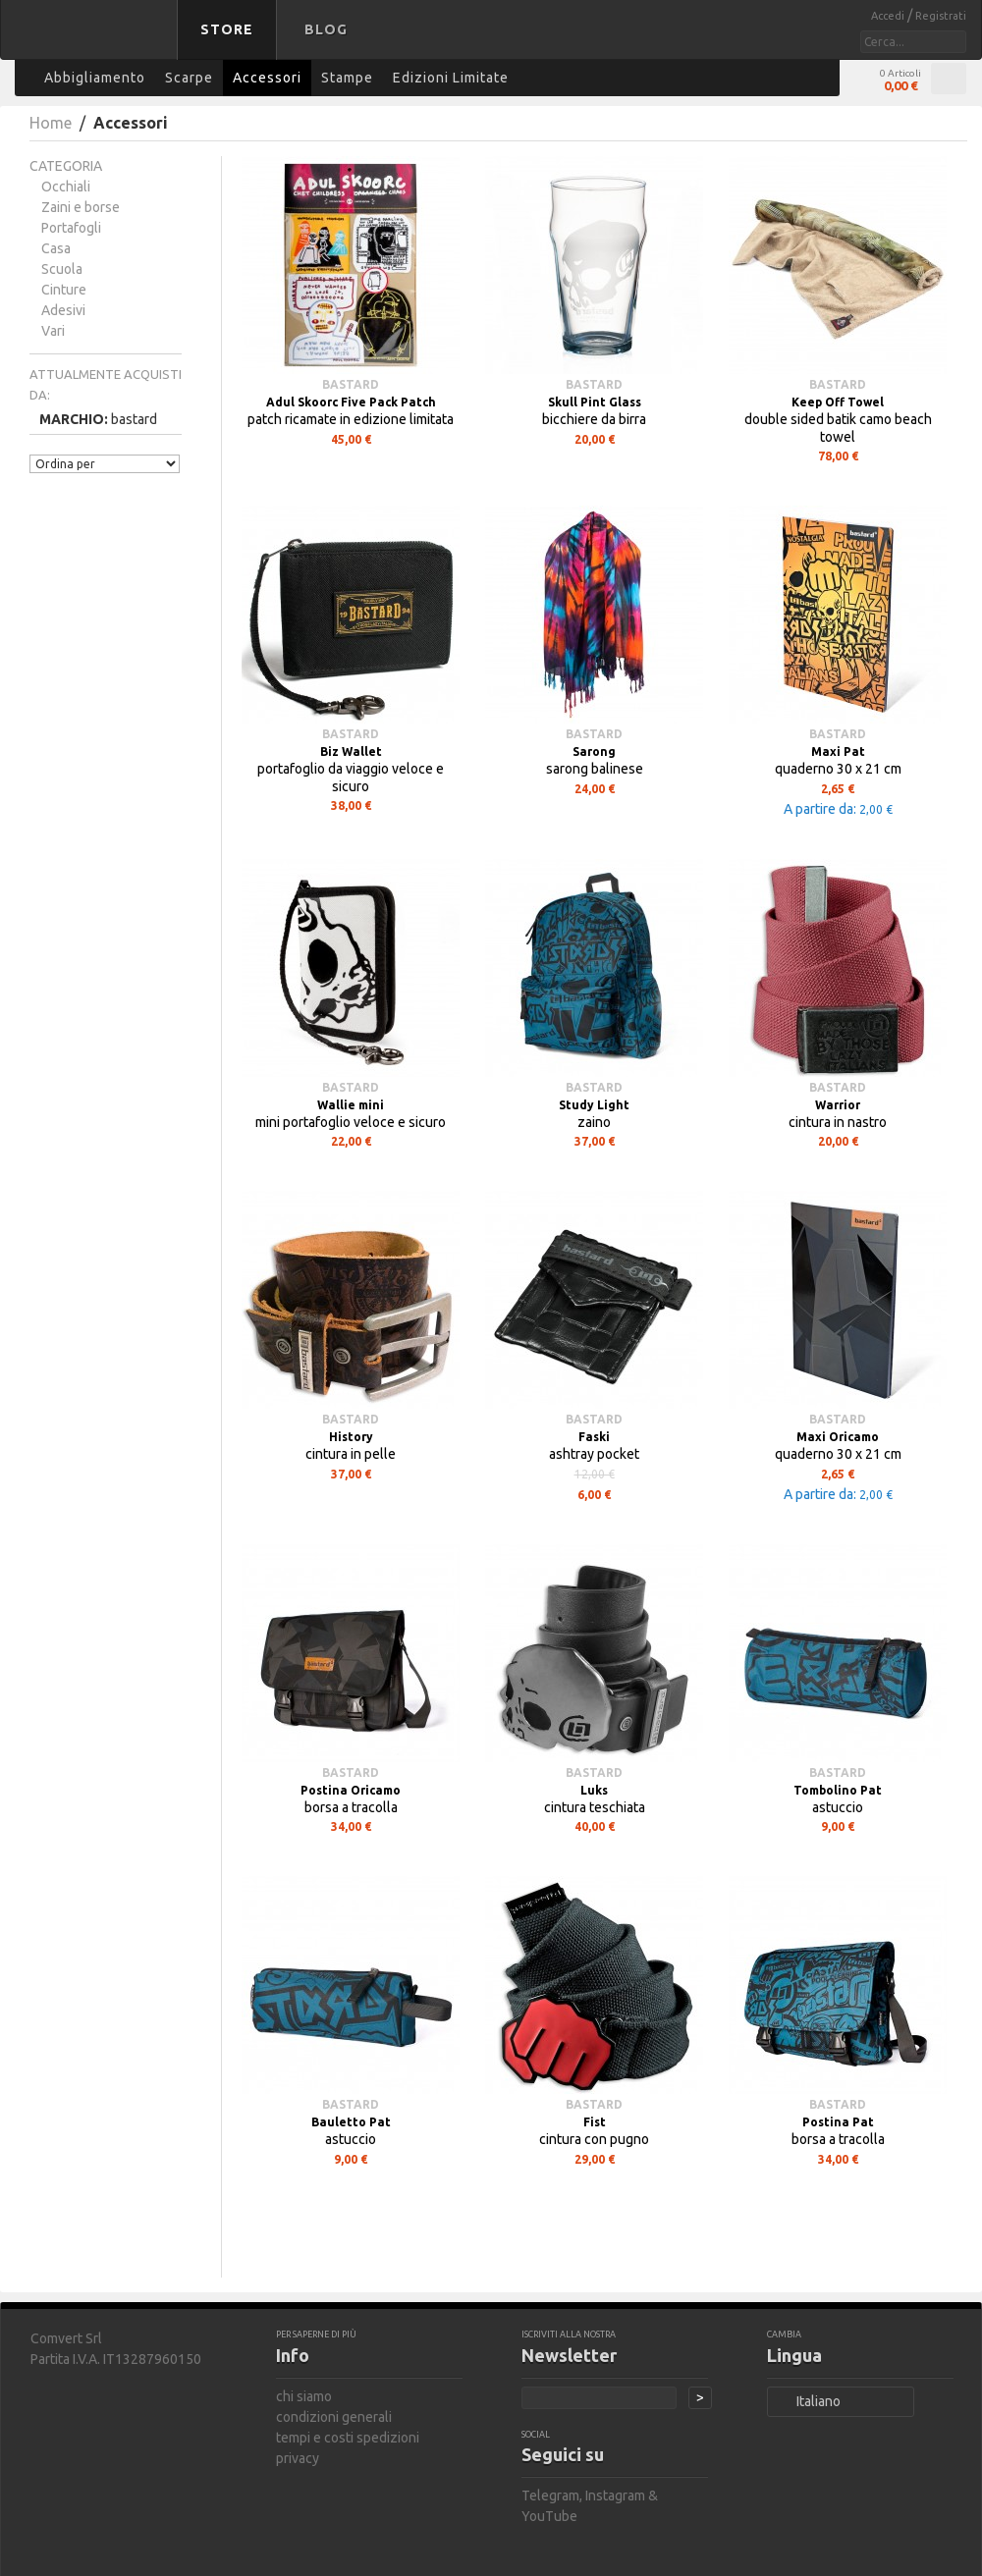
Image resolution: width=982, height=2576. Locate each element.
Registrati (940, 16)
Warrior (837, 1105)
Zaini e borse (80, 207)
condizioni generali (334, 2417)
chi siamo (304, 2396)
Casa (56, 248)
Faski (594, 1436)
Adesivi (63, 310)
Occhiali (65, 186)
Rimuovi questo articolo (170, 417)
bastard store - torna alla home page (92, 42)
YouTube (549, 2516)
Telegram (550, 2495)
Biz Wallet (351, 751)
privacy (297, 2458)
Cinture (63, 289)
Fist (594, 2122)
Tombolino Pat (837, 1790)
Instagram (615, 2495)
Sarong (594, 751)
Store (226, 29)
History (351, 1436)
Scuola (61, 269)
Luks (594, 1790)
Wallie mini (350, 1105)
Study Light (594, 1105)
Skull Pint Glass (594, 402)
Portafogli (71, 228)
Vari (53, 331)
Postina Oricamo (350, 1790)
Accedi (889, 16)
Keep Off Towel (837, 402)
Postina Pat (838, 2122)
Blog (326, 29)
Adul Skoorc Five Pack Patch (351, 402)
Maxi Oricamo (837, 1436)
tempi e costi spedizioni (347, 2437)
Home (50, 123)
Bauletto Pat (351, 2122)
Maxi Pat (838, 751)
